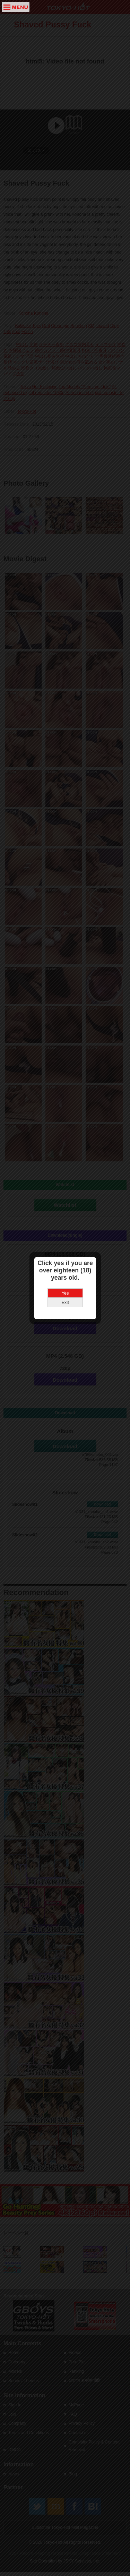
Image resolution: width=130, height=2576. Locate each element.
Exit (65, 1246)
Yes (65, 1237)
